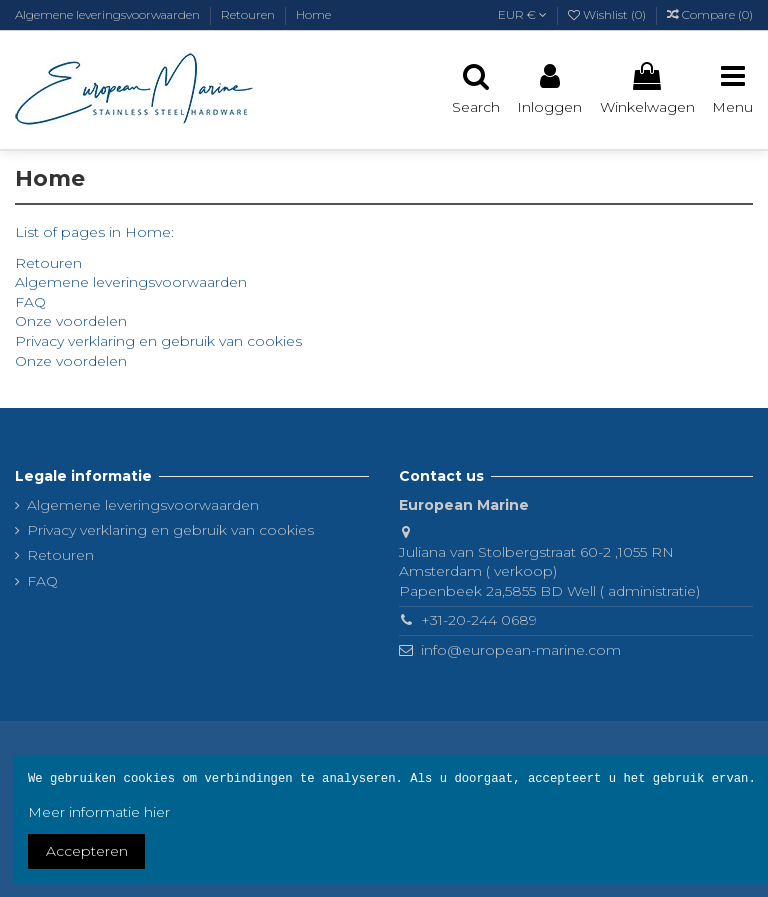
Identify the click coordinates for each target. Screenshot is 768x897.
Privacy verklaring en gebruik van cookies (158, 341)
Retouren (249, 14)
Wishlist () (608, 14)
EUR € (522, 14)
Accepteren (87, 851)
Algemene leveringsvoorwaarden (109, 14)
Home (313, 14)
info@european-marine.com (521, 650)
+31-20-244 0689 (479, 620)
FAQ (30, 302)
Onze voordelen (71, 321)
